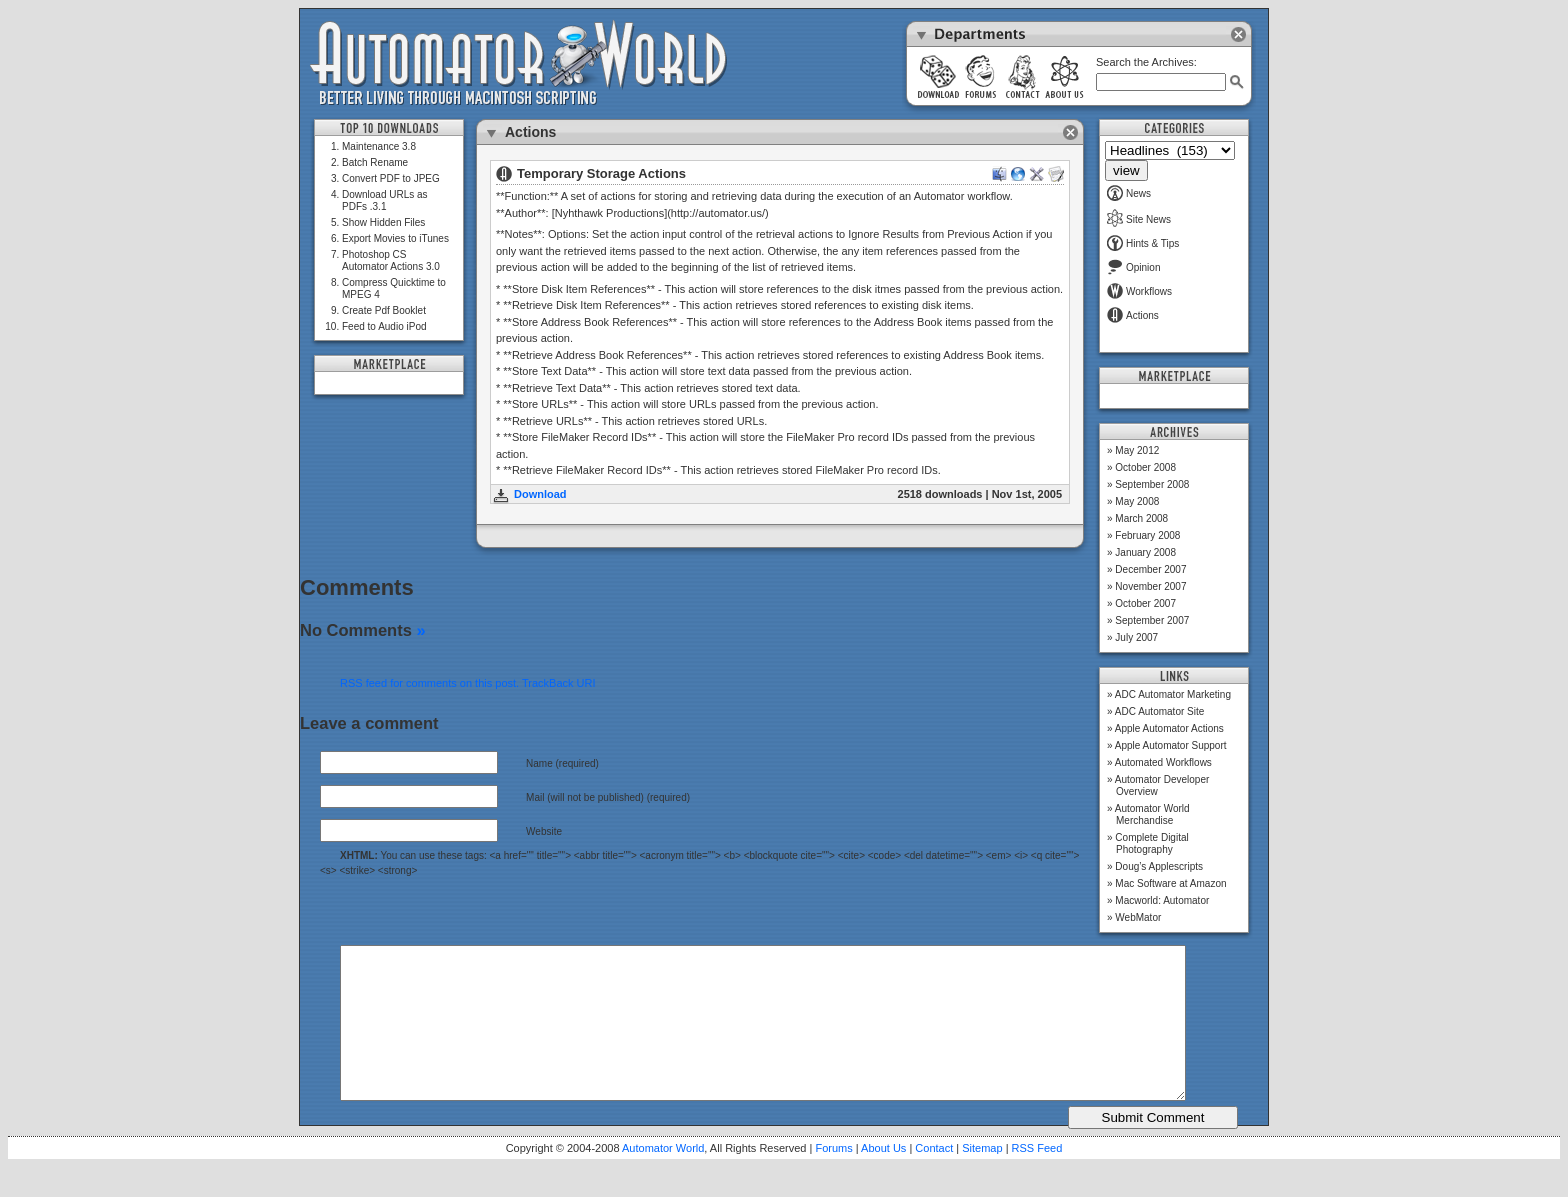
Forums (833, 1178)
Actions (1133, 315)
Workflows (1139, 291)
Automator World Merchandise (1152, 814)
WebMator (1138, 917)
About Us (883, 1178)
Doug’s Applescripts (1159, 866)
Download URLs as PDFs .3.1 (385, 200)
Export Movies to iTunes (395, 238)
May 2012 (1137, 450)
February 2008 (1147, 535)
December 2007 (1150, 569)
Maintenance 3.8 (379, 146)
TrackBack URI (559, 683)
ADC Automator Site (1159, 711)
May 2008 (1137, 501)
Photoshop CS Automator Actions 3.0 (391, 260)
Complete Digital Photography (1151, 843)
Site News (1139, 219)
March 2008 (1141, 518)
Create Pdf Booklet (384, 310)
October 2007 (1145, 603)
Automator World (663, 1178)
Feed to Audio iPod (384, 326)
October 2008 (1145, 467)
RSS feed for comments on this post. (429, 683)
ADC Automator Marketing (1173, 694)
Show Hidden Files (383, 222)
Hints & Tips (1143, 243)
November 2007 (1150, 586)
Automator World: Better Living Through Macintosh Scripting (518, 64)
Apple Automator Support (1171, 745)
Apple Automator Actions (1169, 728)
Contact (934, 1178)
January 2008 (1145, 552)
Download (540, 494)
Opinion (1133, 267)
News (1129, 193)
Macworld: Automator (1162, 900)
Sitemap (982, 1178)
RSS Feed (1037, 1178)
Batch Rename (375, 162)
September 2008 (1152, 484)
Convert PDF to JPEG (391, 178)
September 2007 (1152, 620)
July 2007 (1136, 637)
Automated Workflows (1163, 762)
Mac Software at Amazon (1170, 883)
